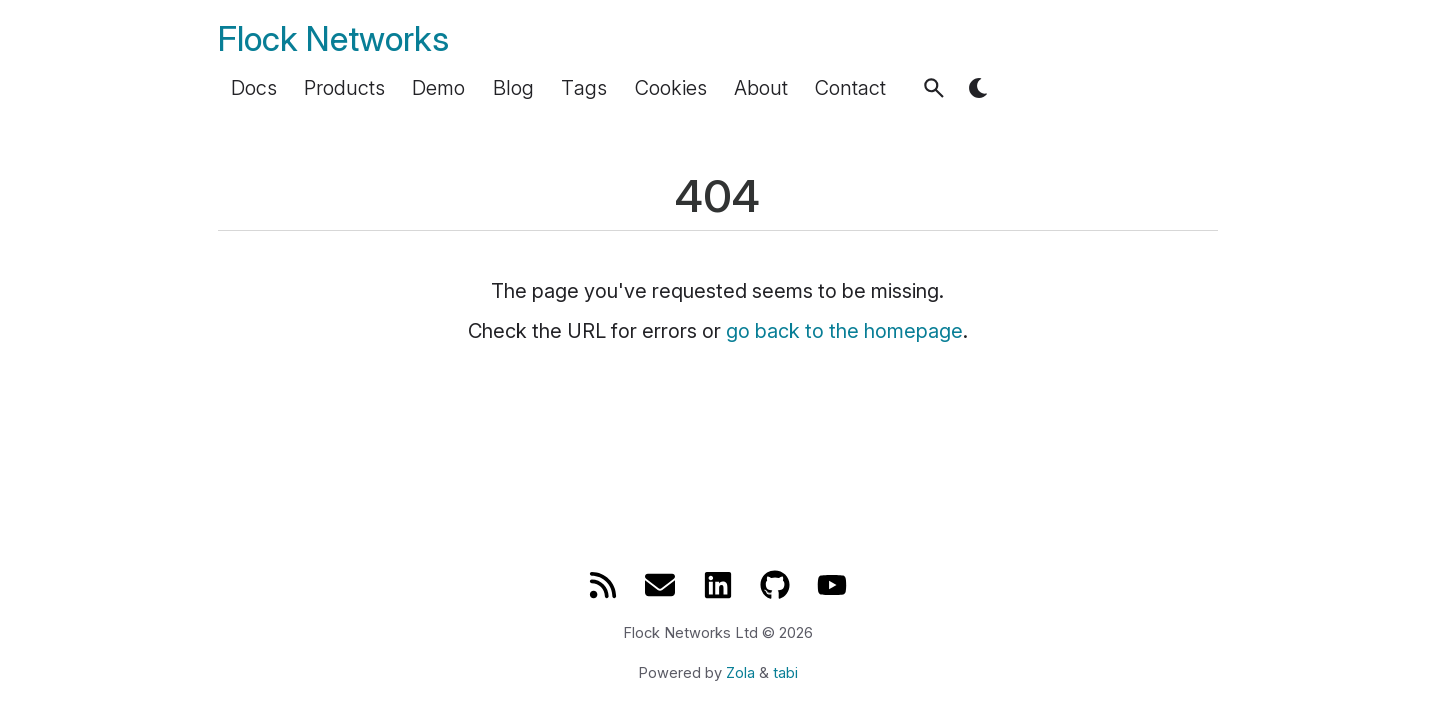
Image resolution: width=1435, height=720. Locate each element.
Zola (740, 673)
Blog (513, 88)
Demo (438, 88)
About (761, 88)
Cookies (671, 88)
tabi (785, 673)
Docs (254, 88)
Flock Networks (333, 38)
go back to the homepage (844, 331)
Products (344, 88)
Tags (584, 88)
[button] (934, 88)
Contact (850, 88)
